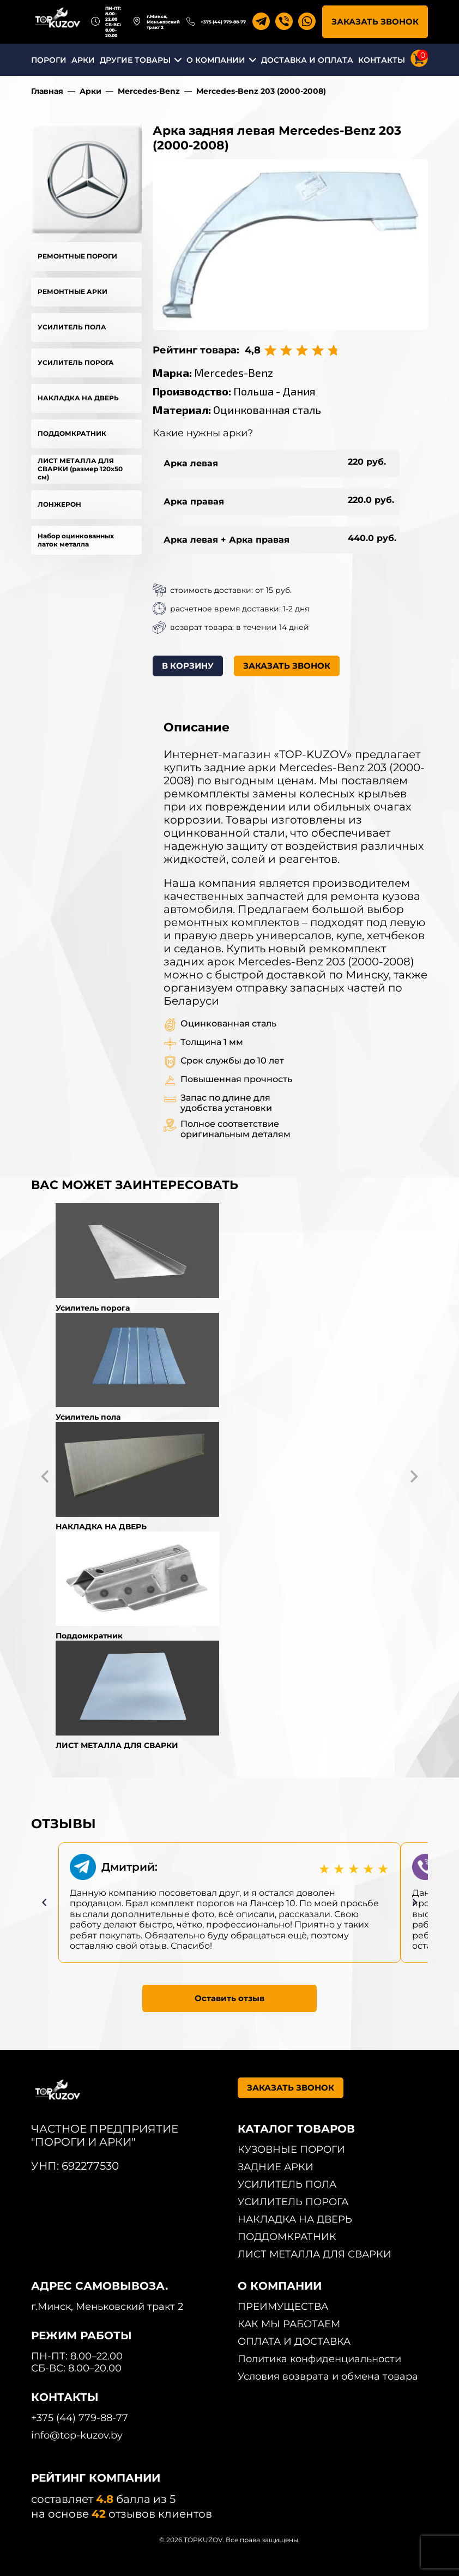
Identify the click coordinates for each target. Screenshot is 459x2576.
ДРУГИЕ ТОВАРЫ (135, 60)
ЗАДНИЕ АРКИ (275, 2167)
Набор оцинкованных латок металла (76, 540)
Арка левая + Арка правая (226, 540)
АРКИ (83, 60)
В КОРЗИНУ (188, 665)
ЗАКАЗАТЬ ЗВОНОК (375, 21)
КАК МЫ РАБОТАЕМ (289, 2324)
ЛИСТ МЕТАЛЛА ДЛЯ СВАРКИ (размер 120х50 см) (80, 469)
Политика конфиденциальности (319, 2359)
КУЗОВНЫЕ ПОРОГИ (291, 2149)
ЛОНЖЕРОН (59, 504)
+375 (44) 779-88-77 (223, 22)
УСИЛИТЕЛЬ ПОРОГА (76, 362)
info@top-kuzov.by (77, 2435)
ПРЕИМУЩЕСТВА (283, 2307)
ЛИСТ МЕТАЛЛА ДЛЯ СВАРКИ (314, 2254)
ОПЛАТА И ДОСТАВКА (294, 2341)
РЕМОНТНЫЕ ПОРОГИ (77, 256)
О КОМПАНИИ (215, 60)
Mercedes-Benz (149, 91)
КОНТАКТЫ (381, 60)
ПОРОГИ (49, 60)
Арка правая (194, 501)
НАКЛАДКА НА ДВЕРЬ (78, 398)
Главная (47, 91)
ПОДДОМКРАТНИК (72, 433)
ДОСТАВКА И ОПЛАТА (307, 60)
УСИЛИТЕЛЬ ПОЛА (72, 327)
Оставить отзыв (229, 1998)
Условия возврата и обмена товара (328, 2376)
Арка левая (191, 463)
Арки (90, 91)
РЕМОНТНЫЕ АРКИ (72, 291)
